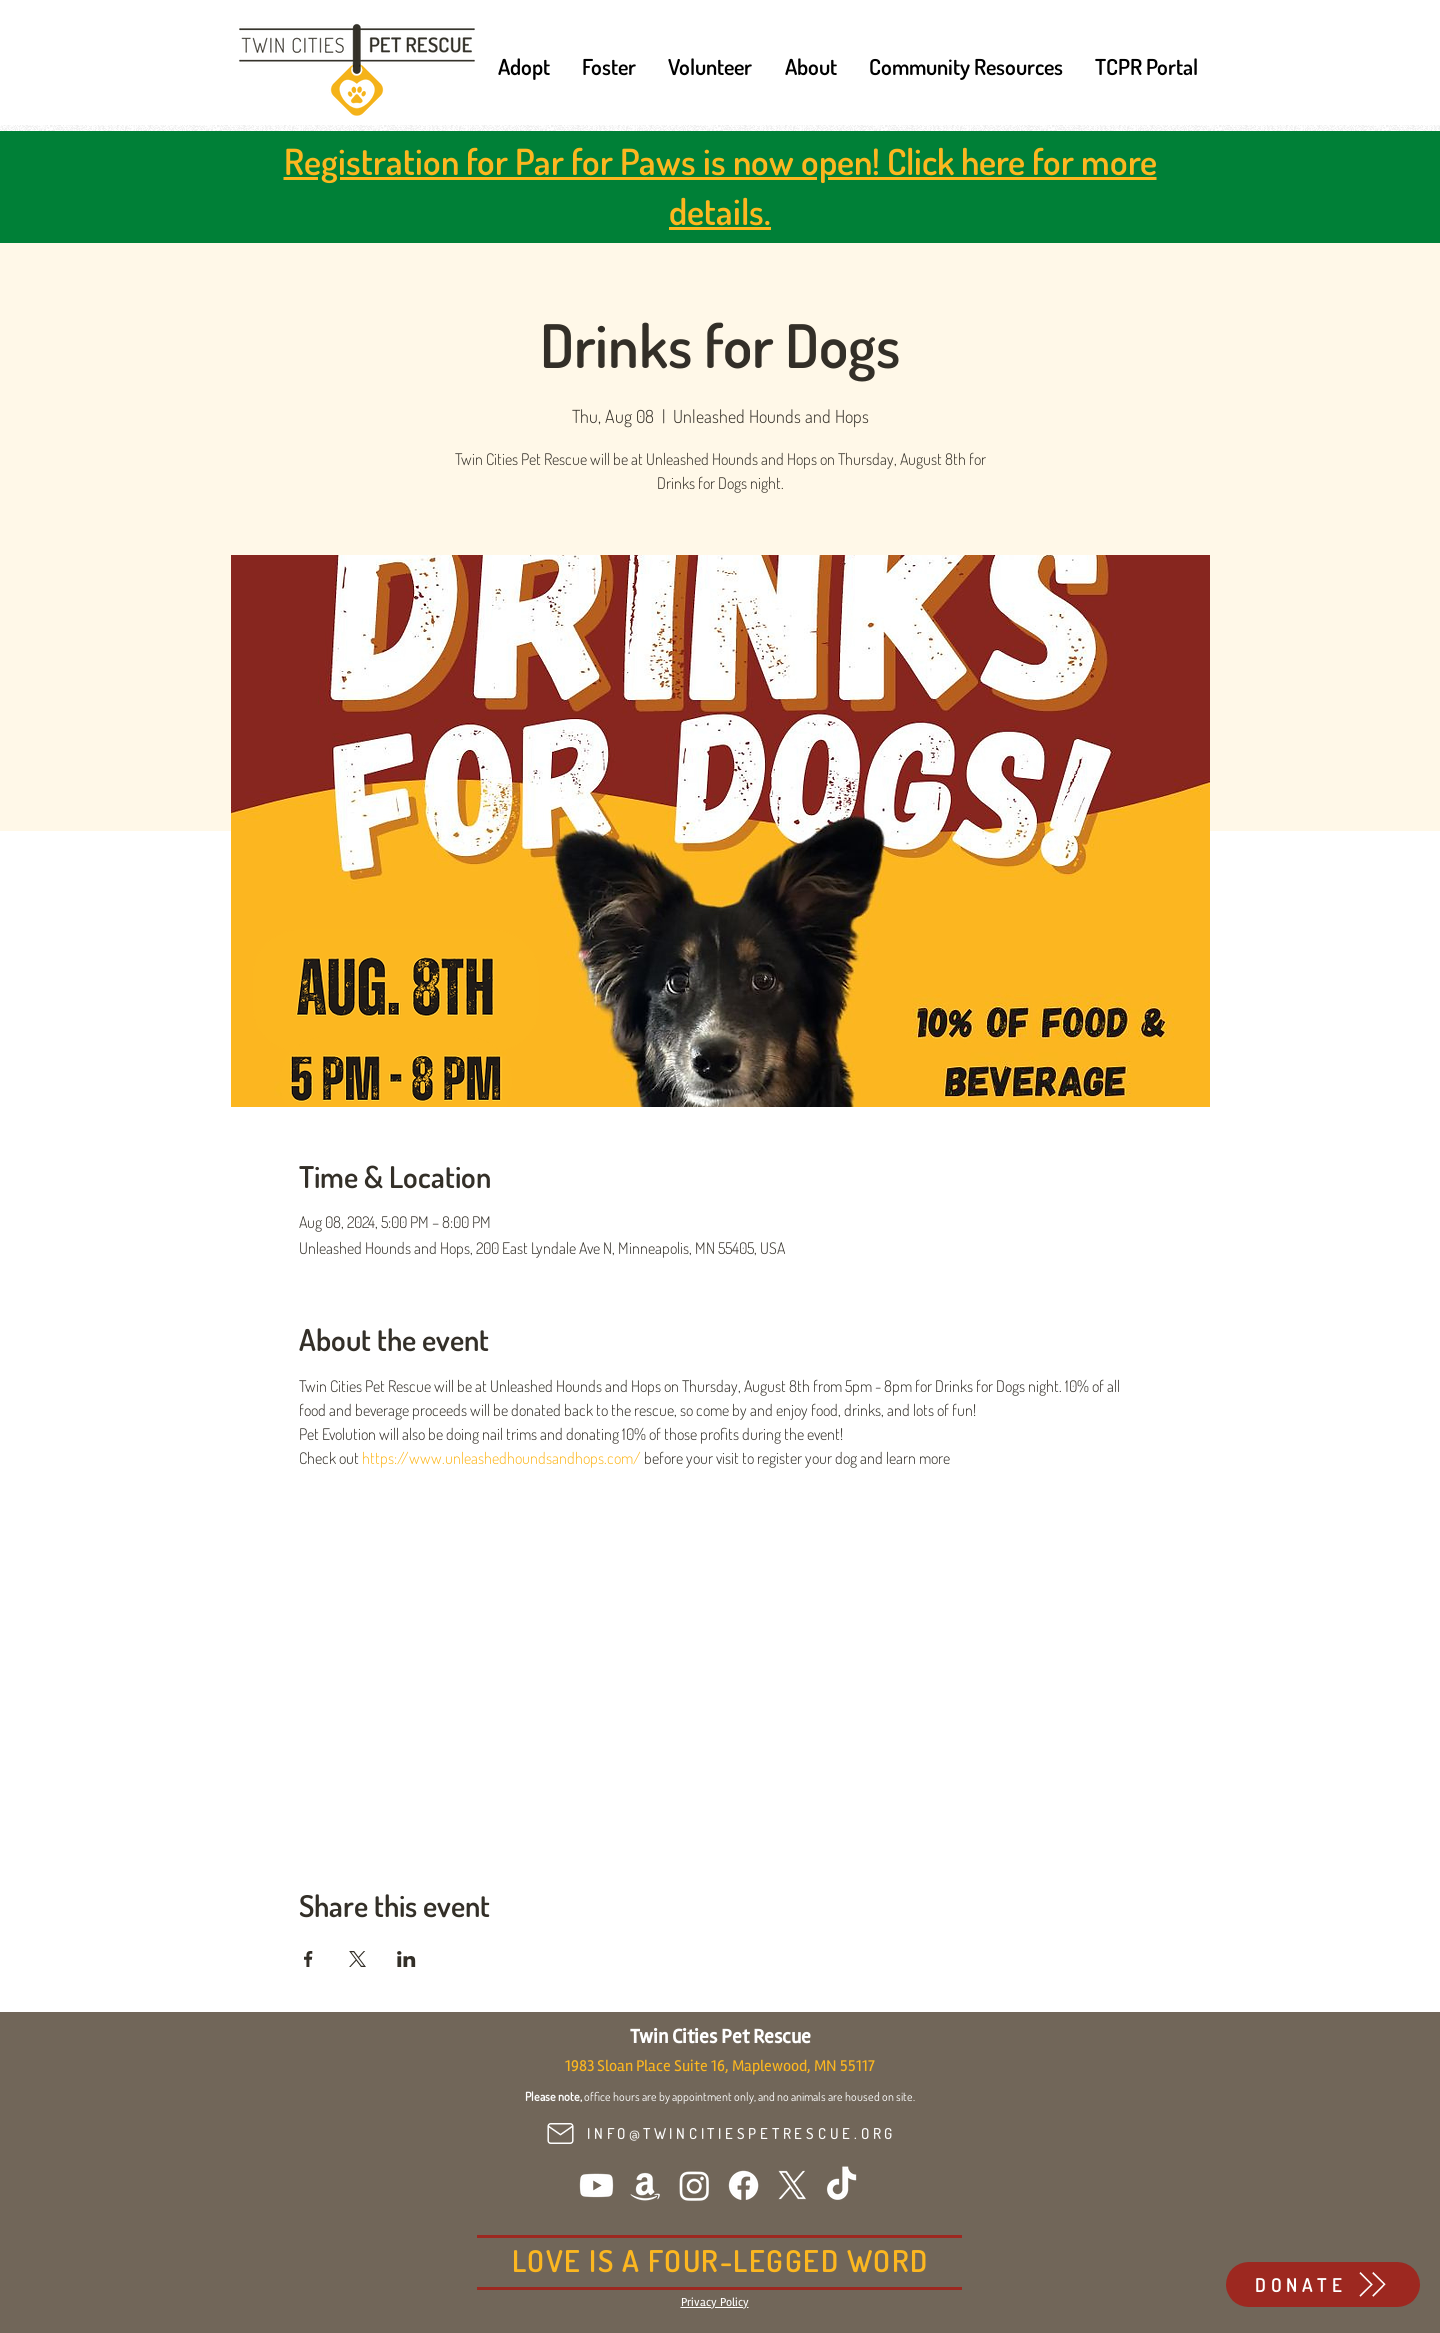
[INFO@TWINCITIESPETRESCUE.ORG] (719, 2134)
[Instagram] (694, 2185)
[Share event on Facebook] (308, 1959)
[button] (524, 66)
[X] (792, 2185)
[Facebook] (743, 2185)
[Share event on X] (357, 1959)
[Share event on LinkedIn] (406, 1959)
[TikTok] (841, 2185)
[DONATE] (1323, 2284)
